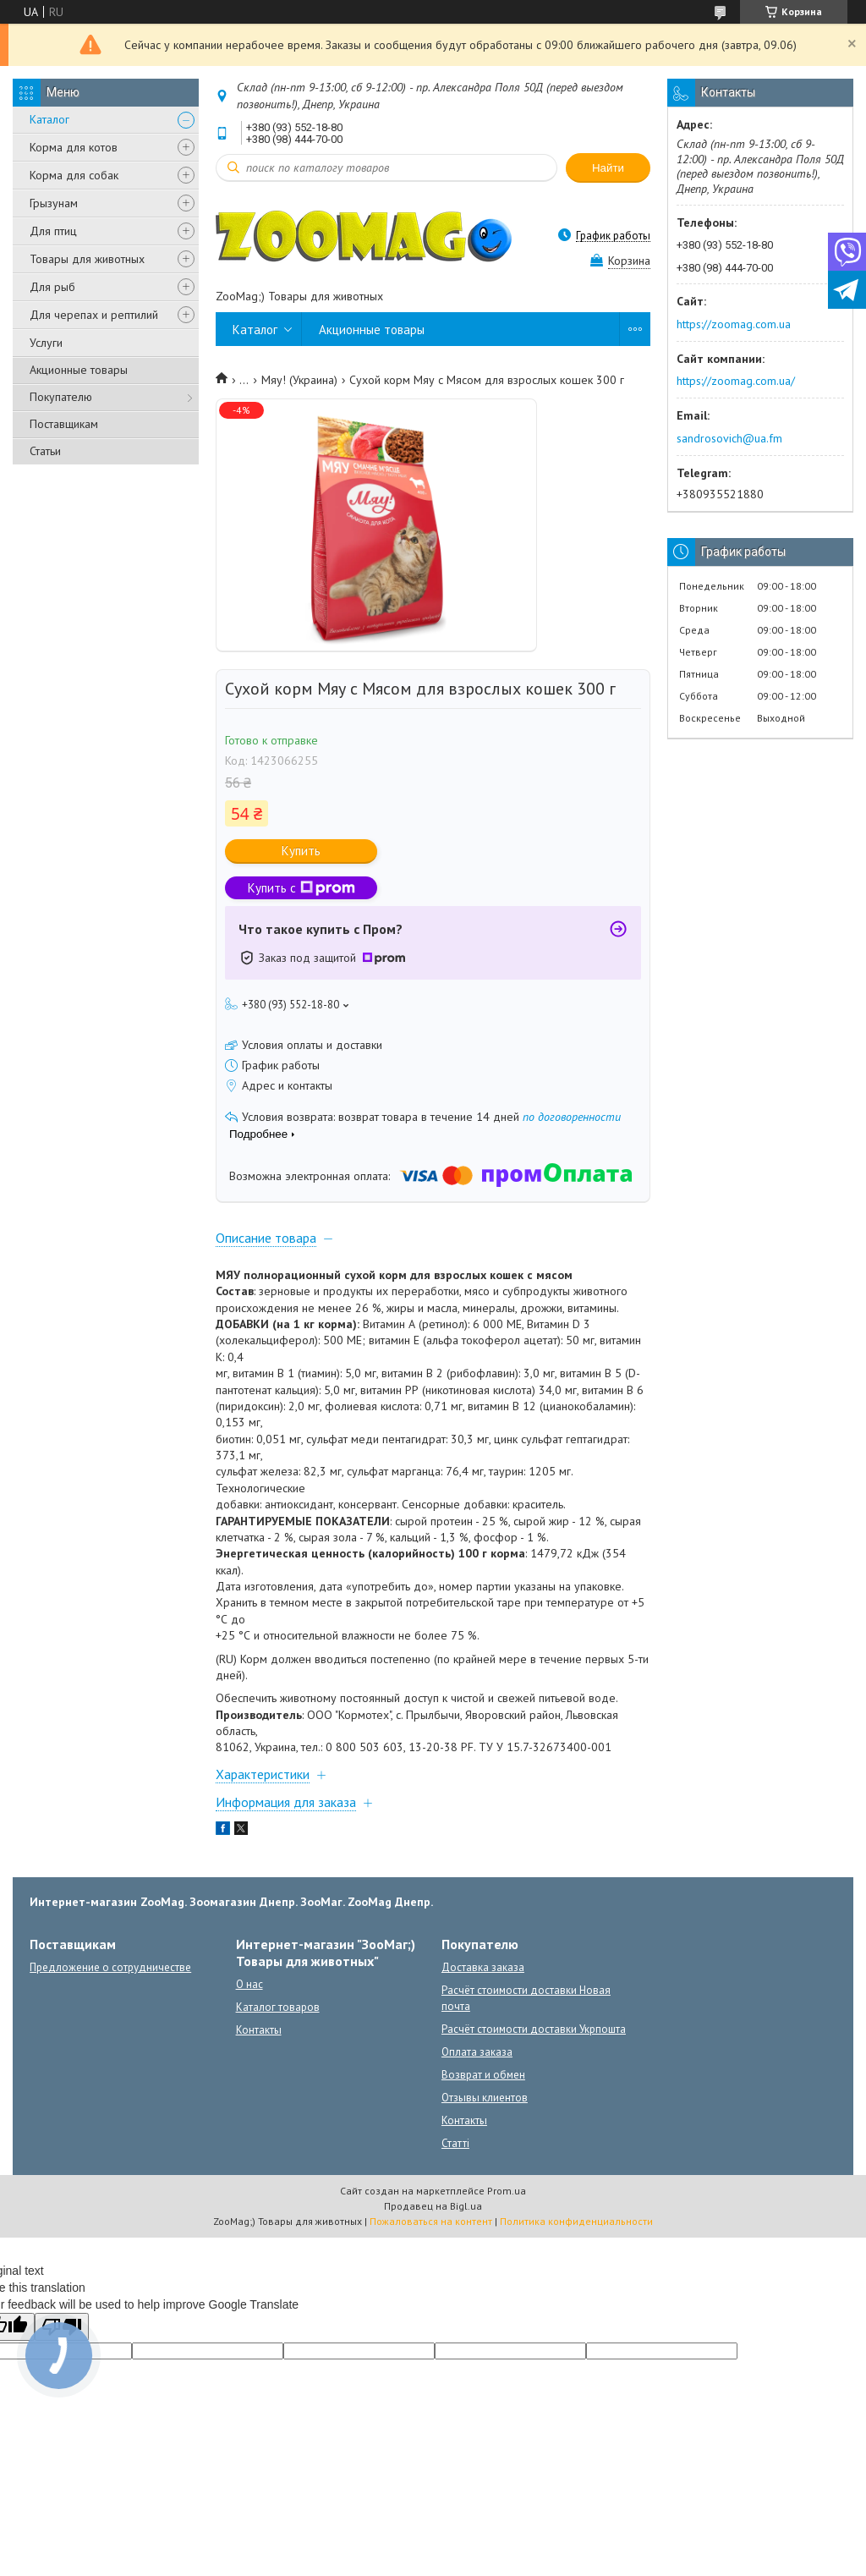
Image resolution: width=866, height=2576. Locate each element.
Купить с (301, 888)
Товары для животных (87, 258)
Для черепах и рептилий (94, 314)
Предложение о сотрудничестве (110, 1967)
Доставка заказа (482, 1967)
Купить (301, 851)
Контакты (259, 2030)
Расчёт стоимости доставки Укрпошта (533, 2029)
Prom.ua (506, 2190)
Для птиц (53, 231)
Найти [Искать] (608, 168)
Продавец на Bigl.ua (433, 2206)
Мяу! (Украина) (299, 379)
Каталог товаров (278, 2007)
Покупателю (61, 396)
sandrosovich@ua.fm (729, 438)
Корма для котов (74, 147)
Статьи (45, 451)
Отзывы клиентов (484, 2097)
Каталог (49, 119)
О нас (249, 1984)
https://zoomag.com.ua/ (736, 380)
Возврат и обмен (483, 2075)
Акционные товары (79, 369)
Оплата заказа (476, 2052)
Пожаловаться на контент (431, 2221)
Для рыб (52, 286)
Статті (455, 2143)
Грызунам (54, 203)
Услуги (46, 342)
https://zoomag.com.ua (734, 324)
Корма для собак (74, 175)
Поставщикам (64, 423)
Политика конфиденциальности (576, 2221)
